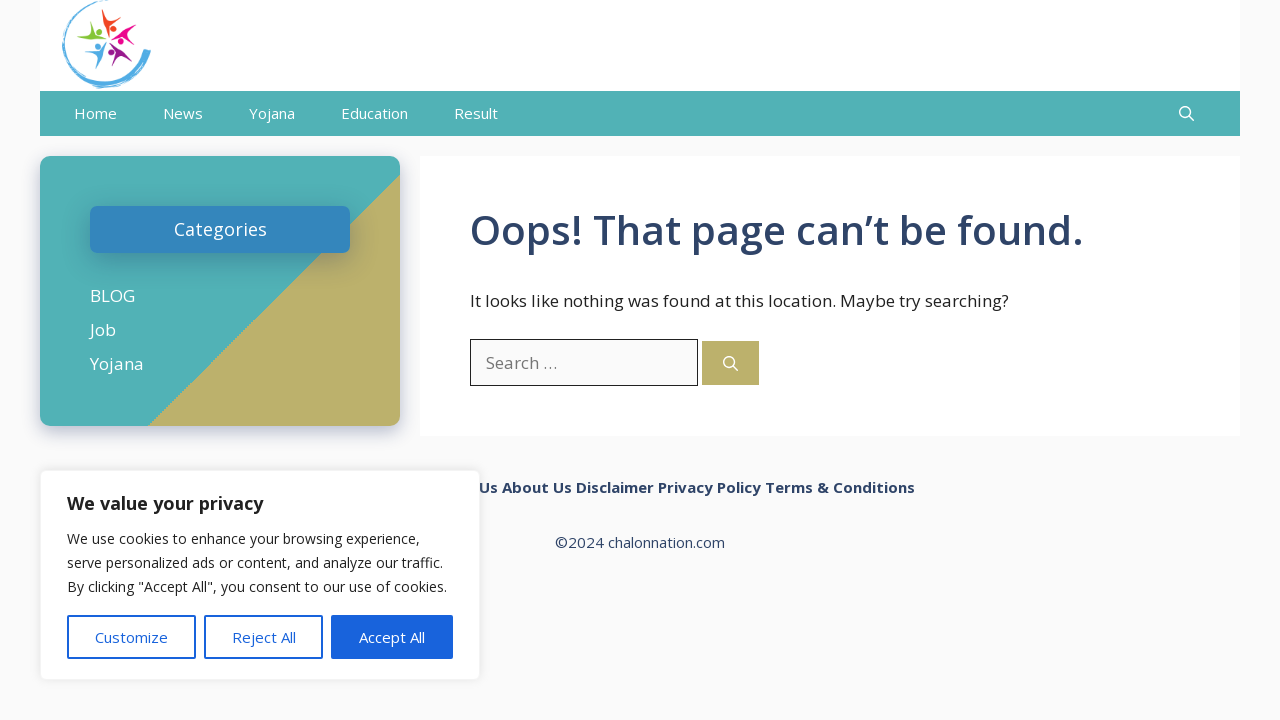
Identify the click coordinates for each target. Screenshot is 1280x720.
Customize (131, 637)
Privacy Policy (709, 487)
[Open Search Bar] (1186, 113)
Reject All (264, 637)
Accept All (392, 637)
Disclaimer (615, 487)
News (183, 113)
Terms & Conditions (840, 487)
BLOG (112, 295)
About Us (537, 487)
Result (476, 113)
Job (103, 329)
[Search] (730, 363)
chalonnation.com (666, 542)
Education (374, 113)
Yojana (272, 113)
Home (95, 113)
